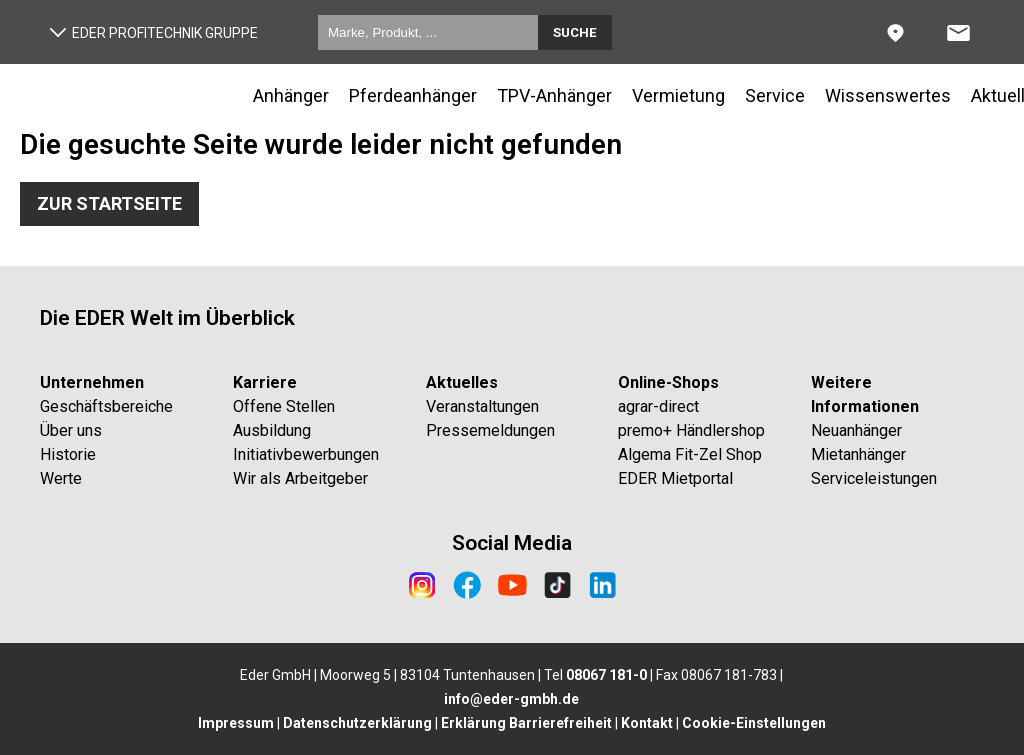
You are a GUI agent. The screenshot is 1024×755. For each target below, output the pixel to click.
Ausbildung (272, 430)
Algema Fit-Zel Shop (690, 454)
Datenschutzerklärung (357, 723)
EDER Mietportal (675, 478)
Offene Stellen (284, 406)
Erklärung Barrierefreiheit (526, 723)
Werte (61, 478)
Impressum (236, 723)
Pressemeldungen (490, 430)
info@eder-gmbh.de (511, 699)
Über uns (71, 430)
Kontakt (647, 723)
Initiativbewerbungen (306, 454)
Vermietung (678, 95)
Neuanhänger (856, 430)
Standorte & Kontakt (921, 24)
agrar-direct (658, 406)
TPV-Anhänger (554, 95)
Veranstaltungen (482, 406)
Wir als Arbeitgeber (300, 478)
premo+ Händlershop (691, 430)
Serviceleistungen (874, 478)
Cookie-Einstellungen (754, 723)
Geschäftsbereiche (106, 406)
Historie (68, 454)
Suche (575, 32)
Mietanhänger (858, 454)
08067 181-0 (606, 675)
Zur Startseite (109, 203)
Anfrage (984, 24)
